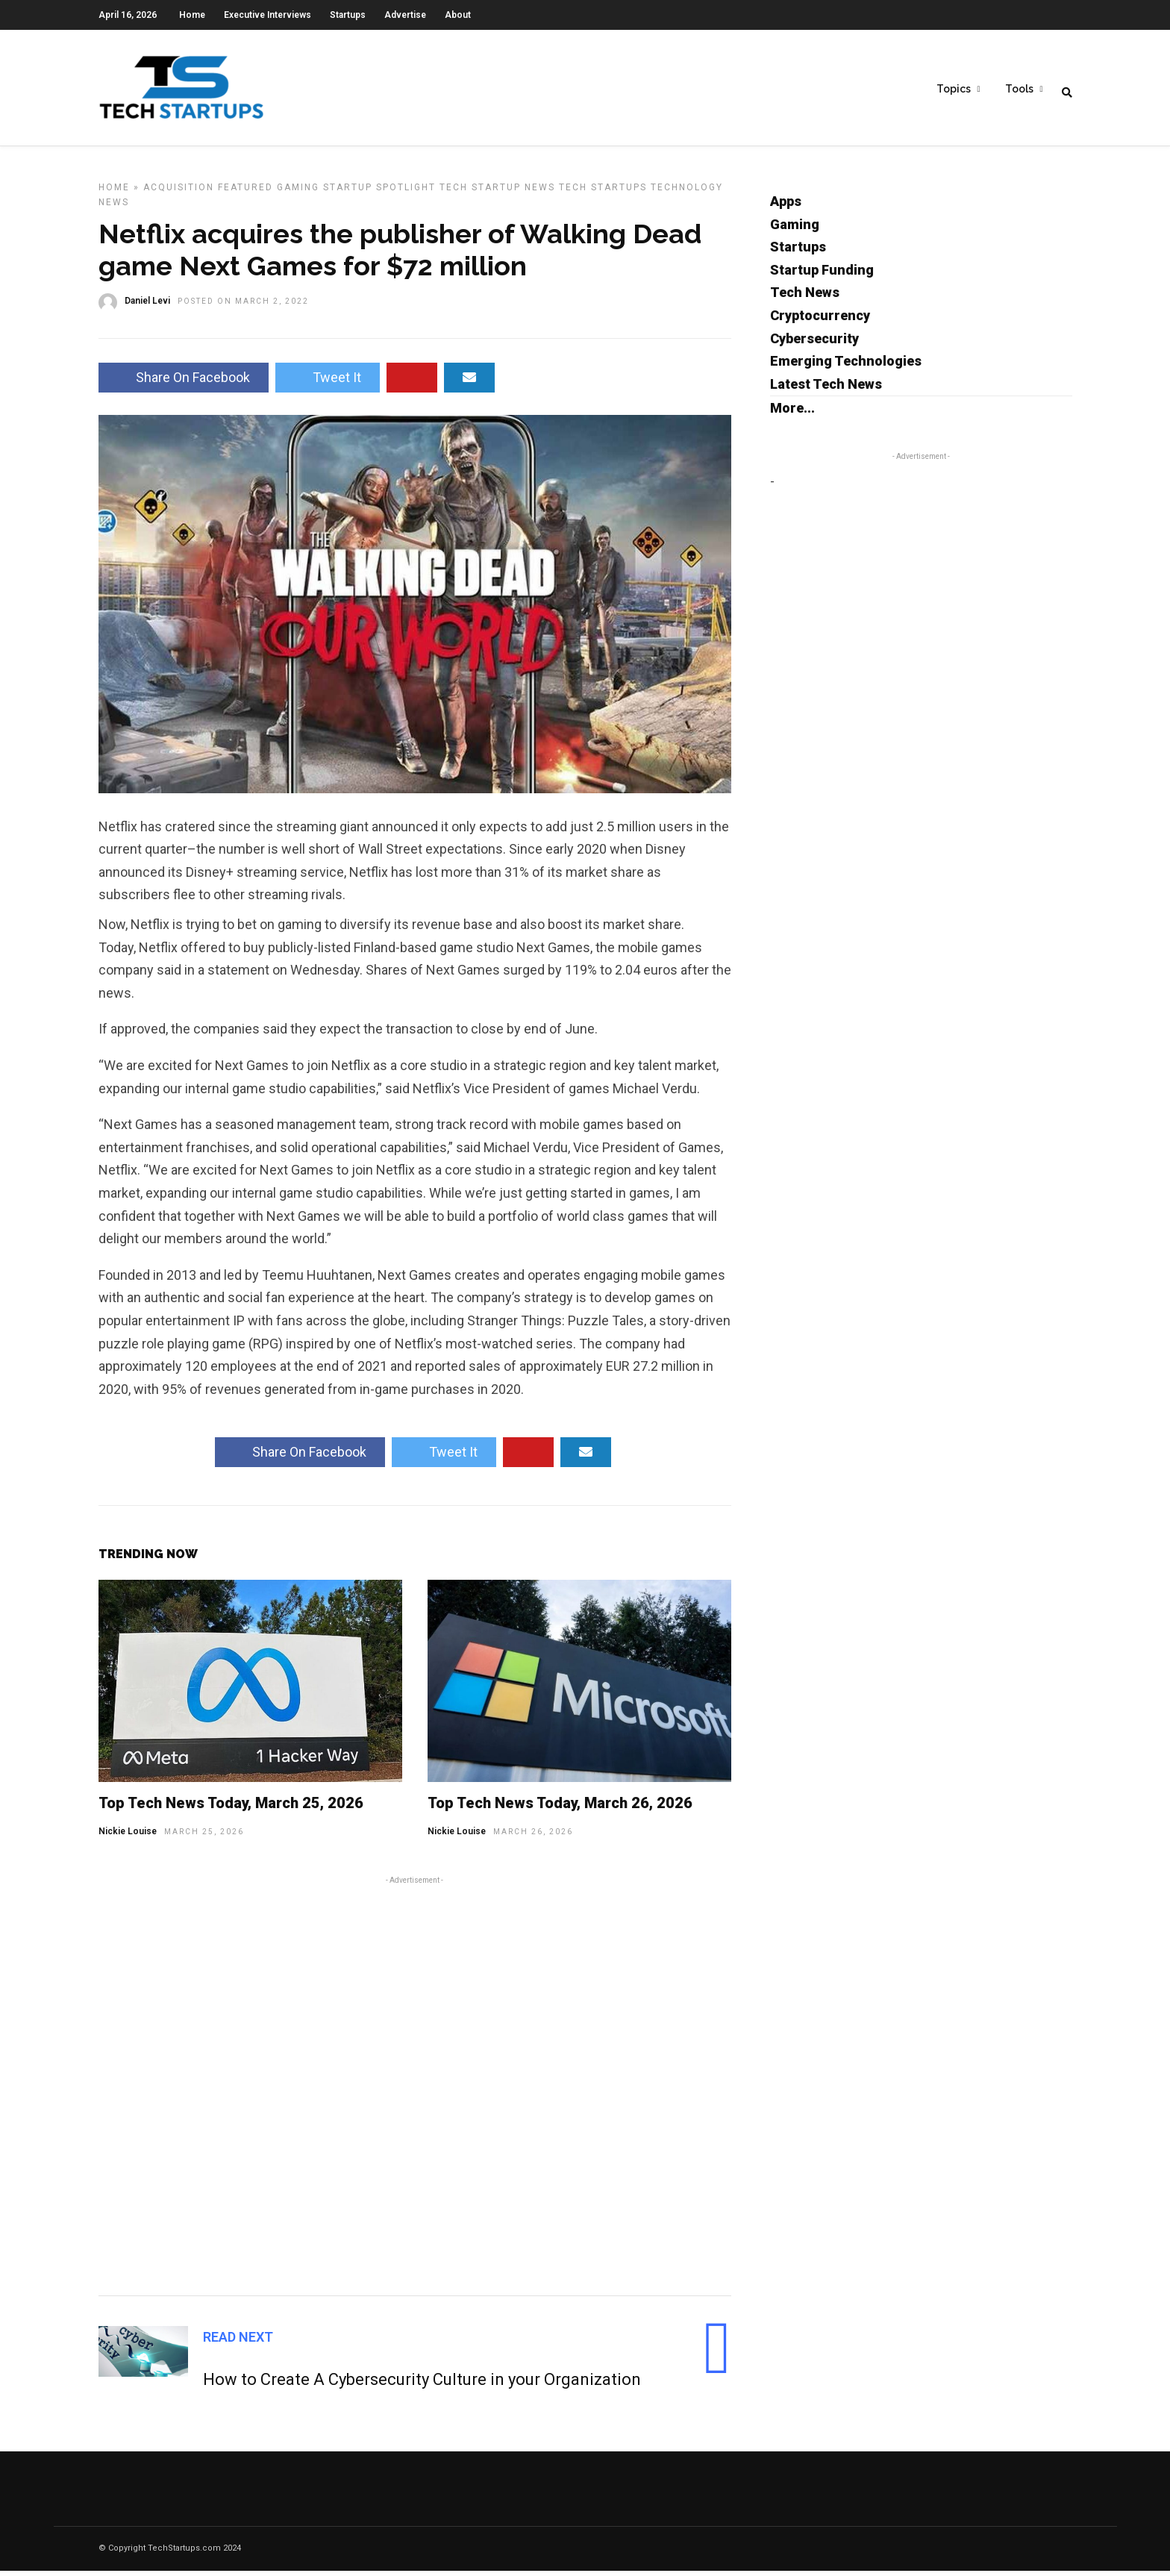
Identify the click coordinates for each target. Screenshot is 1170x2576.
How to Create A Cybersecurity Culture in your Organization (422, 2384)
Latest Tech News (826, 389)
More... (792, 413)
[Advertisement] (414, 2088)
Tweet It (327, 382)
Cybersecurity (814, 343)
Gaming (298, 192)
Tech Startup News (497, 192)
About (458, 15)
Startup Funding (822, 275)
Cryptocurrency (820, 320)
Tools (1019, 90)
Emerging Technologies (846, 366)
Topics (953, 90)
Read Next (238, 2342)
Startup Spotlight (379, 192)
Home (192, 15)
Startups (348, 15)
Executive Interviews (267, 15)
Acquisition (178, 192)
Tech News (804, 297)
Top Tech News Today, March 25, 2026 (230, 1808)
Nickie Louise (127, 1836)
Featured (245, 192)
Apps (785, 206)
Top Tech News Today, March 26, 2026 (560, 1808)
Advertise (405, 15)
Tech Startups (603, 192)
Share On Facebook (183, 382)
